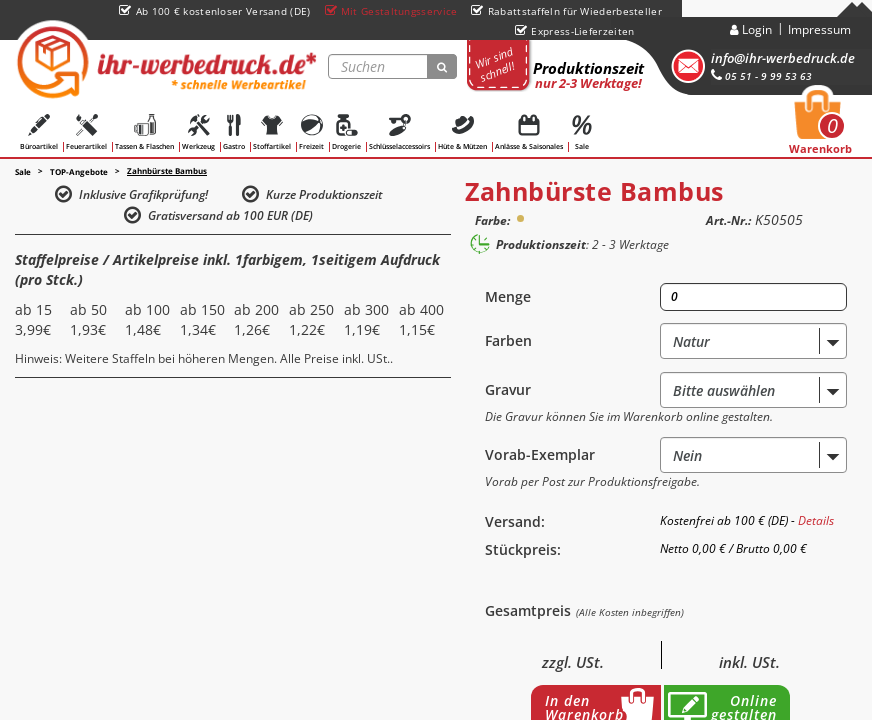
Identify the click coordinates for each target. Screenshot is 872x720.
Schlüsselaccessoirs (399, 132)
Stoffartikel (272, 132)
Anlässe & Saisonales (529, 132)
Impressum (819, 29)
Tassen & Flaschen (144, 132)
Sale (582, 132)
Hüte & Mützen (462, 132)
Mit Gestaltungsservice (391, 11)
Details (816, 520)
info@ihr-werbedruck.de (783, 58)
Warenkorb (820, 128)
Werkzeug (198, 132)
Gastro (234, 132)
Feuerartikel (86, 132)
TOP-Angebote (79, 171)
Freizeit (311, 132)
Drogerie (346, 132)
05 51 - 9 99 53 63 (761, 76)
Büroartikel (39, 132)
